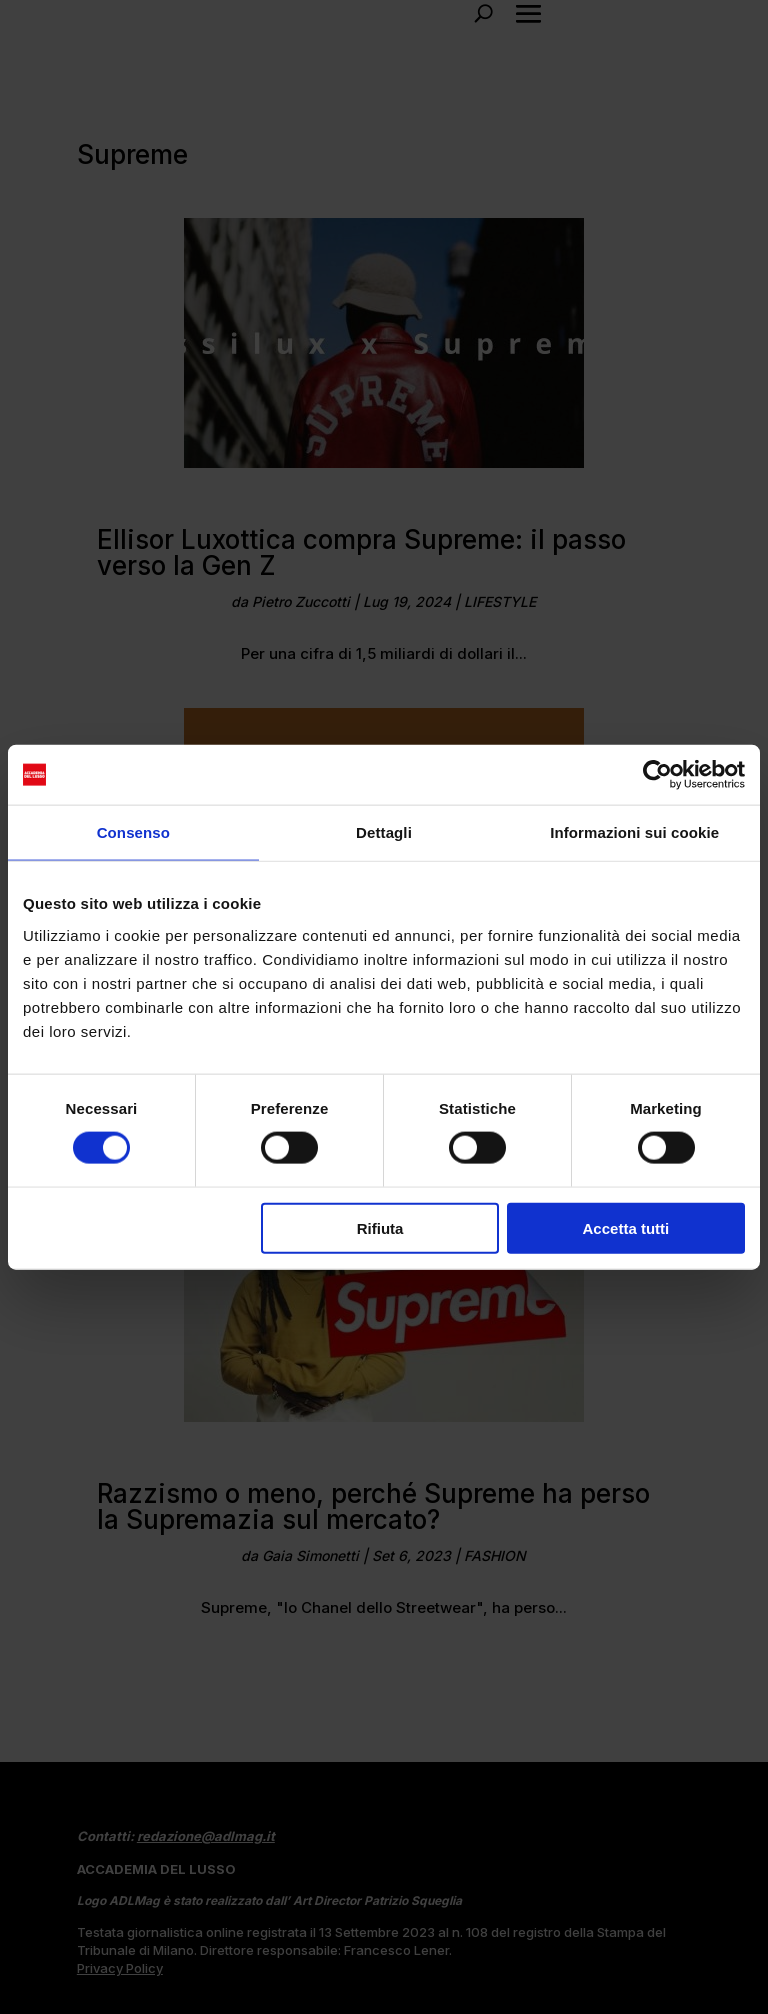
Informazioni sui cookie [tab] (634, 832)
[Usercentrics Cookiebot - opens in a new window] (657, 775)
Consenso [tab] (133, 832)
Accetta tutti (626, 1227)
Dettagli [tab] (384, 832)
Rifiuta (380, 1227)
